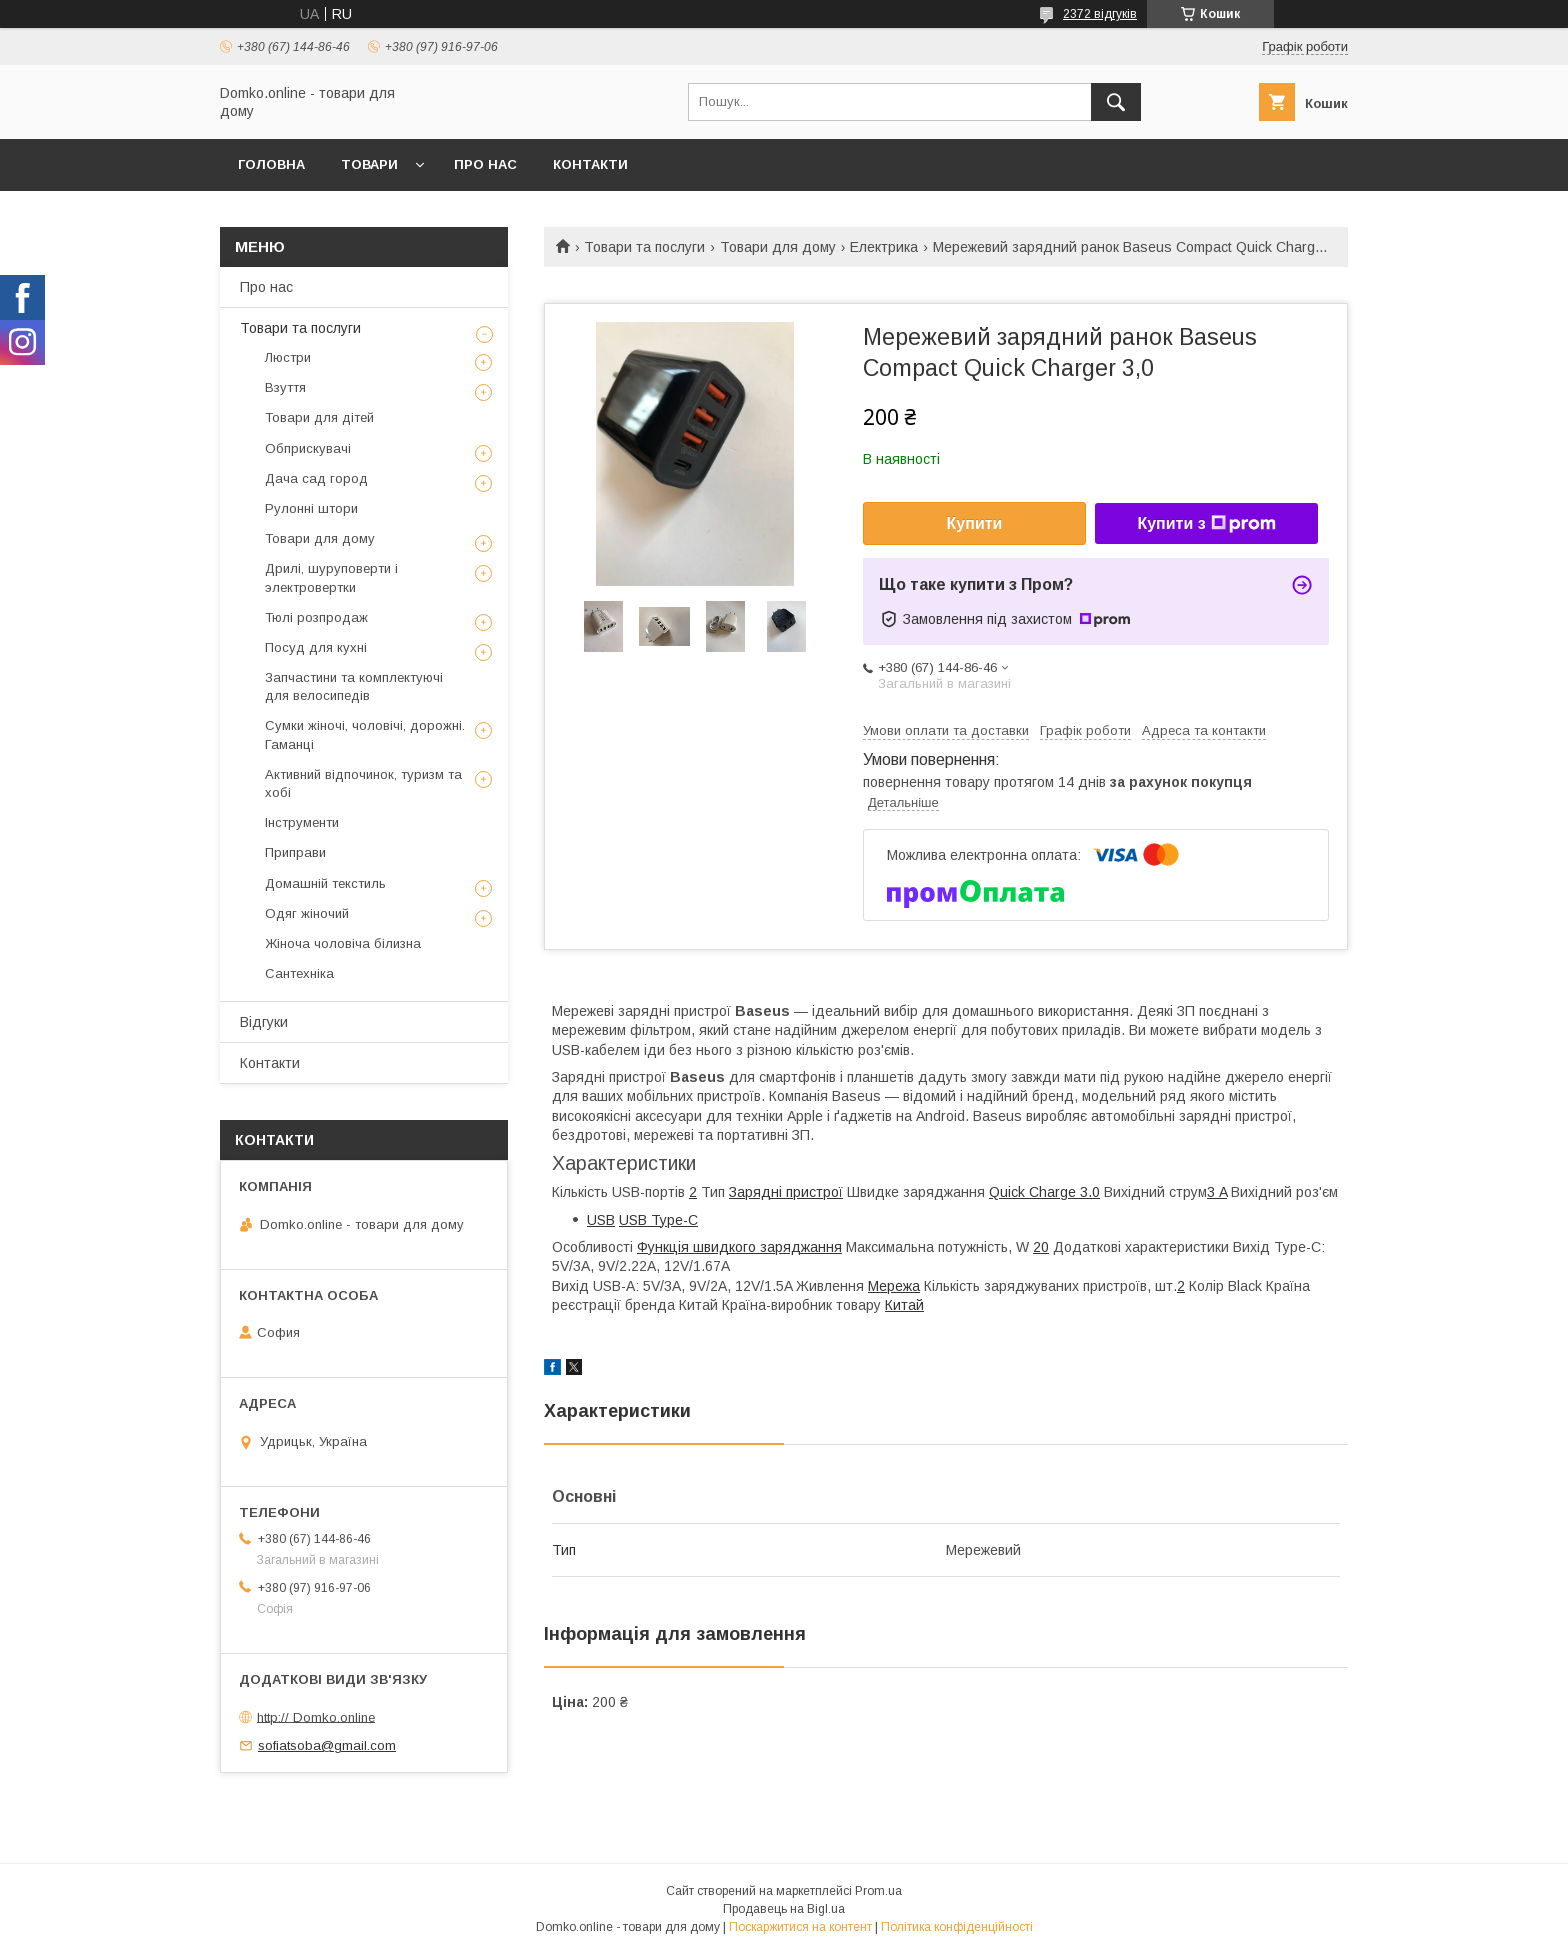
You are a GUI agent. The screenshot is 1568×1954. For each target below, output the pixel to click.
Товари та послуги (644, 247)
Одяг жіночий (307, 913)
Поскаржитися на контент (800, 1927)
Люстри (288, 357)
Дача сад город (316, 478)
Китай (904, 1305)
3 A (1217, 1192)
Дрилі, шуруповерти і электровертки (331, 577)
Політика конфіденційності (957, 1927)
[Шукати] (1116, 102)
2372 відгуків (1100, 14)
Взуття (285, 387)
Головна (271, 164)
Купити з (1206, 524)
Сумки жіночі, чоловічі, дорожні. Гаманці (365, 734)
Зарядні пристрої (786, 1192)
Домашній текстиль (325, 883)
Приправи (295, 852)
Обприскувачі (308, 448)
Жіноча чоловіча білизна (343, 943)
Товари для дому (778, 247)
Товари (369, 164)
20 (1041, 1247)
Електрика (884, 247)
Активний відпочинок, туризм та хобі (363, 783)
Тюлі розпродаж (316, 617)
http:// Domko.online (316, 1716)
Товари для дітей (319, 417)
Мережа (894, 1286)
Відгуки (264, 1022)
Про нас (485, 164)
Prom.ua (878, 1891)
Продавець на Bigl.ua (784, 1909)
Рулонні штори (311, 508)
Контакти (590, 164)
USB (601, 1220)
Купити (975, 523)
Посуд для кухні (316, 647)
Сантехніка (299, 973)
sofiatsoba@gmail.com (327, 1745)
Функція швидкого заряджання (739, 1247)
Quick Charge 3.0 (1044, 1192)
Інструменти (302, 822)
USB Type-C (658, 1220)
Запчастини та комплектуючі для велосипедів (354, 686)
